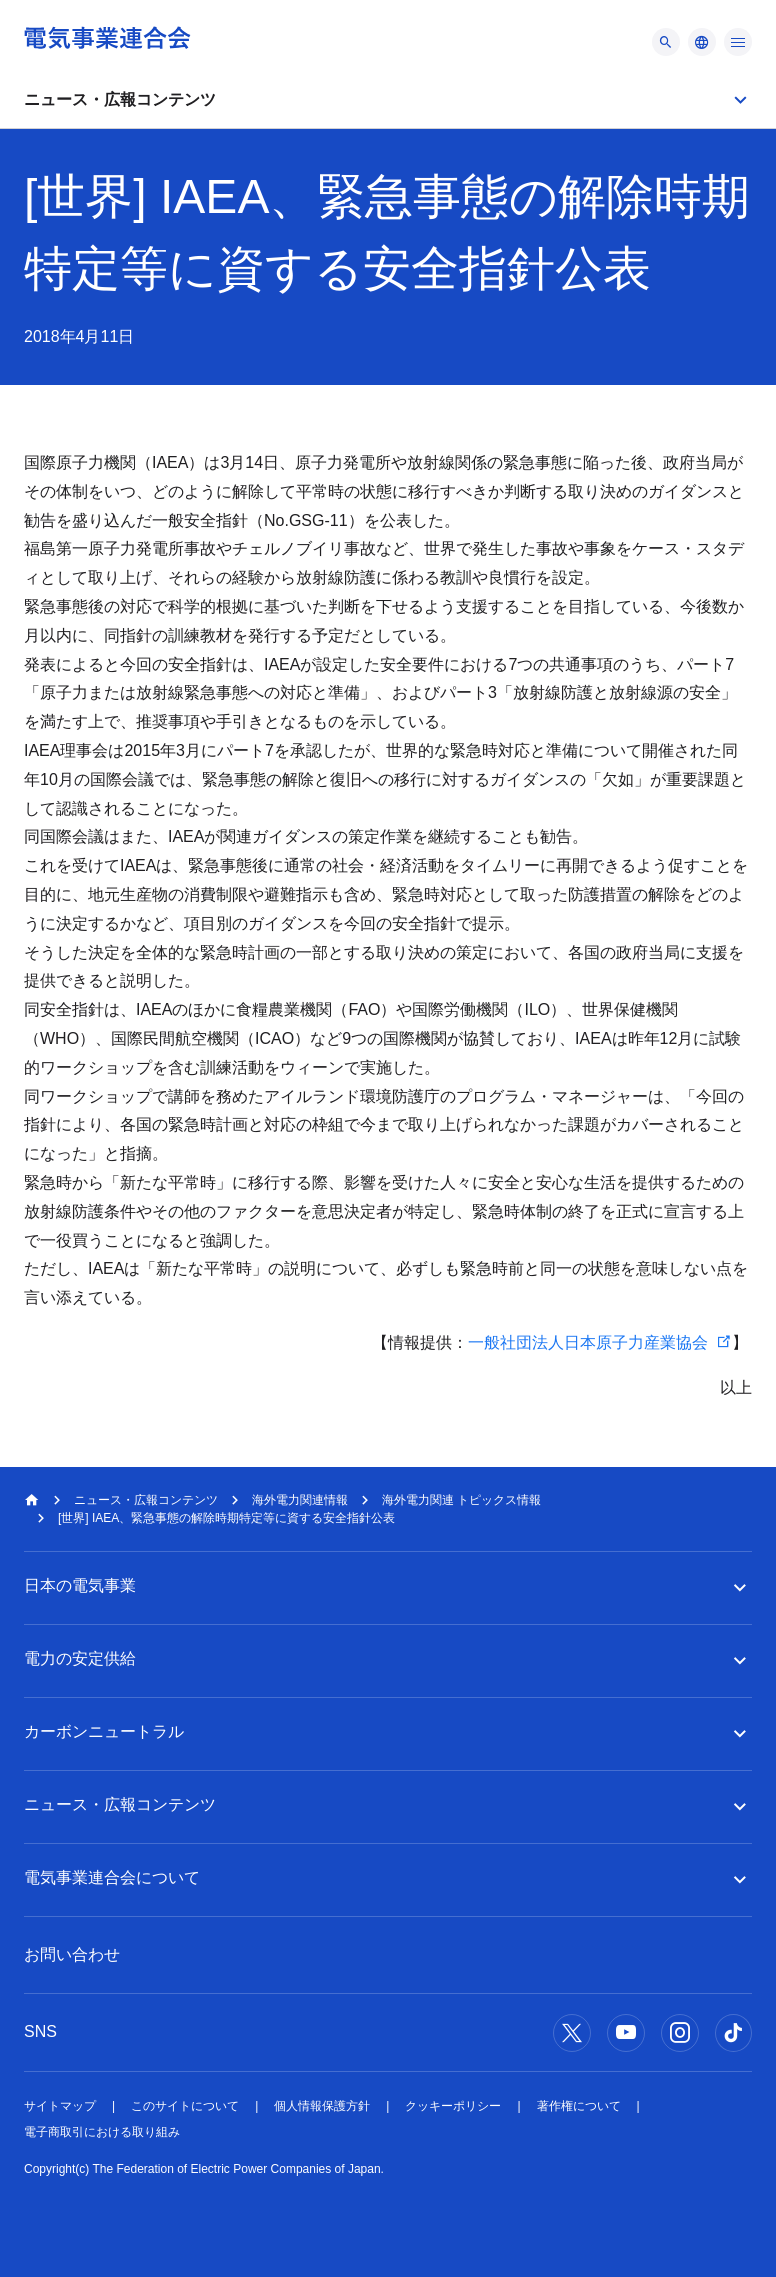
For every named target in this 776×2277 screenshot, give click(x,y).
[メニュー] (666, 42)
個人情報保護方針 (322, 2106)
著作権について (579, 2106)
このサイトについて (185, 2106)
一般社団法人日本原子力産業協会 (588, 1342)
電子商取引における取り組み (102, 2132)
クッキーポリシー (453, 2106)
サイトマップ (60, 2106)
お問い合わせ (72, 1954)
